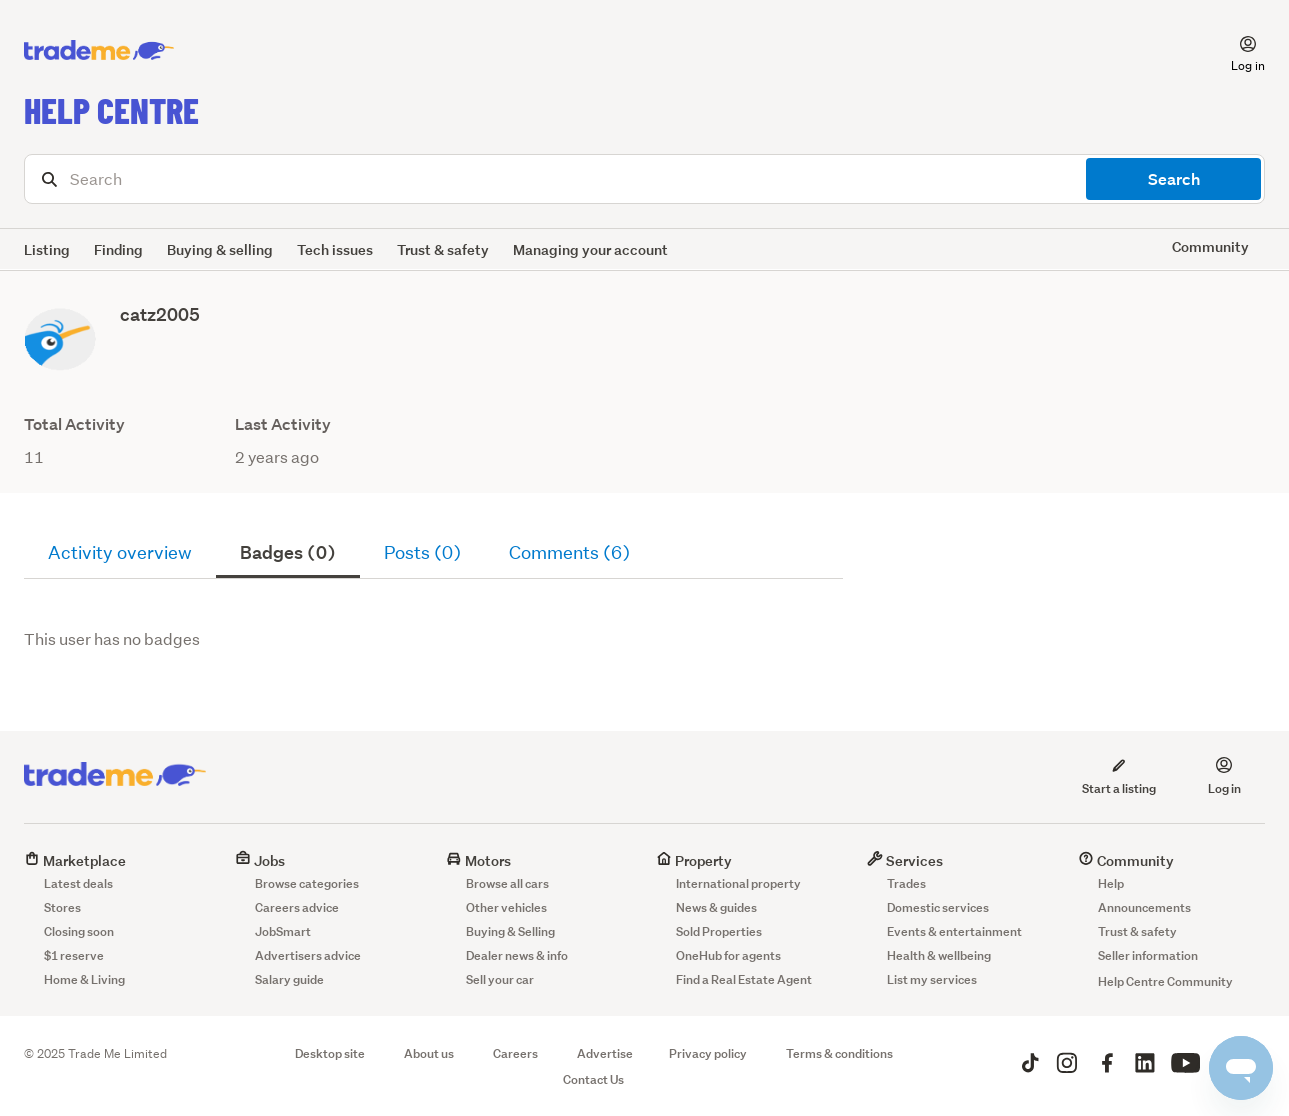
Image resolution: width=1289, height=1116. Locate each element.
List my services (932, 979)
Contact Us (593, 1079)
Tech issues (335, 249)
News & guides (716, 907)
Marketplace (75, 860)
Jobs (260, 860)
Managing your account (590, 249)
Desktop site (330, 1053)
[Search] (644, 179)
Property (694, 860)
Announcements (1144, 907)
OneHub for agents (728, 955)
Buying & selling (220, 249)
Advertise (605, 1053)
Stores (62, 907)
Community (1126, 860)
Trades (906, 883)
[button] (1236, 51)
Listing (47, 249)
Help (1111, 883)
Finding (118, 249)
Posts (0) (422, 552)
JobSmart (283, 931)
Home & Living (84, 979)
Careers (515, 1053)
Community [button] (1210, 246)
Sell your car (500, 979)
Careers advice (297, 907)
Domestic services (938, 907)
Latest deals (78, 883)
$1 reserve (74, 955)
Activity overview (120, 552)
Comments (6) (569, 552)
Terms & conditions (839, 1053)
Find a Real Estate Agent (744, 979)
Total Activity (74, 424)
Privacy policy (708, 1053)
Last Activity (283, 424)
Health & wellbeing (939, 955)
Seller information (1148, 955)
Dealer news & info (517, 955)
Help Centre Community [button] (1165, 981)
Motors (478, 860)
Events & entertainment (954, 931)
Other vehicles (506, 907)
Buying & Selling (510, 931)
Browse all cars (507, 883)
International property (738, 883)
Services (905, 860)
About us (429, 1053)
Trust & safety (443, 249)
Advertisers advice (308, 955)
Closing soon (79, 931)
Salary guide (289, 979)
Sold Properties (719, 931)
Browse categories (307, 883)
